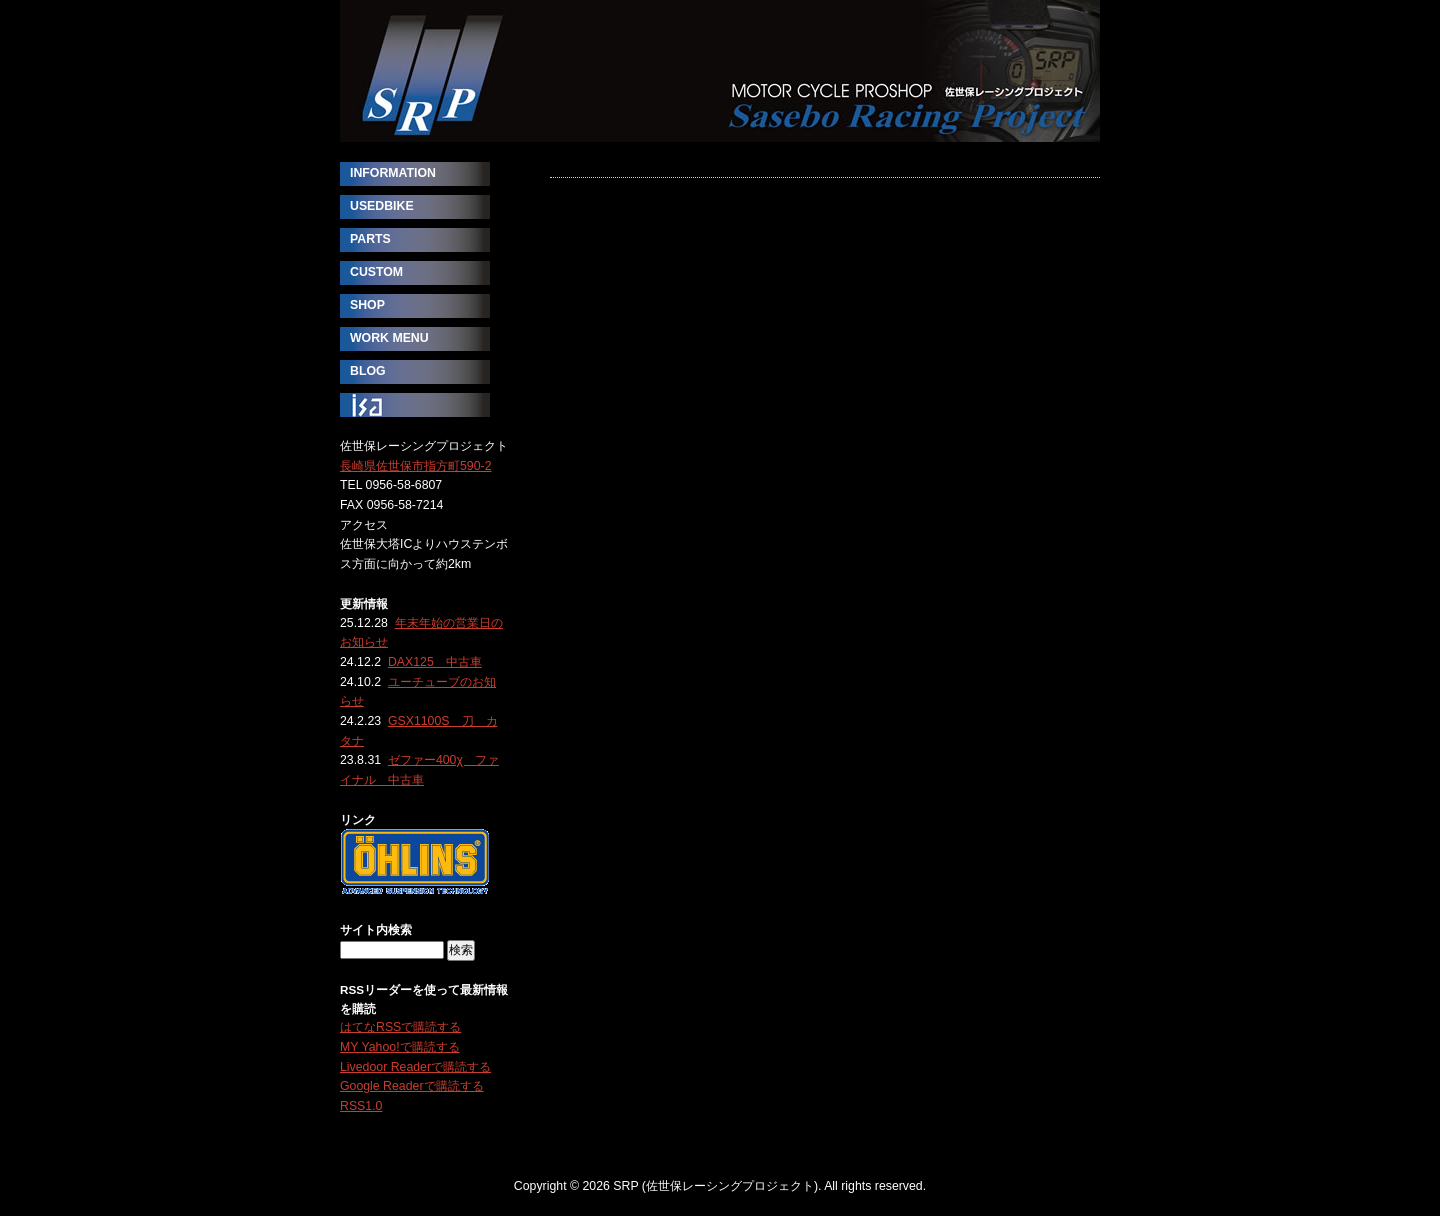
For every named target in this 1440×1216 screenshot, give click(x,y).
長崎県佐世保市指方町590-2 (416, 466)
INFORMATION (393, 173)
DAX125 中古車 (435, 662)
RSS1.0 (361, 1106)
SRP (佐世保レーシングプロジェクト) (720, 71)
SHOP (367, 305)
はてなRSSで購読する (400, 1027)
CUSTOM (376, 272)
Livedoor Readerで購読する (415, 1067)
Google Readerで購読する (412, 1086)
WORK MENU (389, 338)
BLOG (368, 371)
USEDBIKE (382, 206)
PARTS (370, 239)
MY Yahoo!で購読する (400, 1047)
